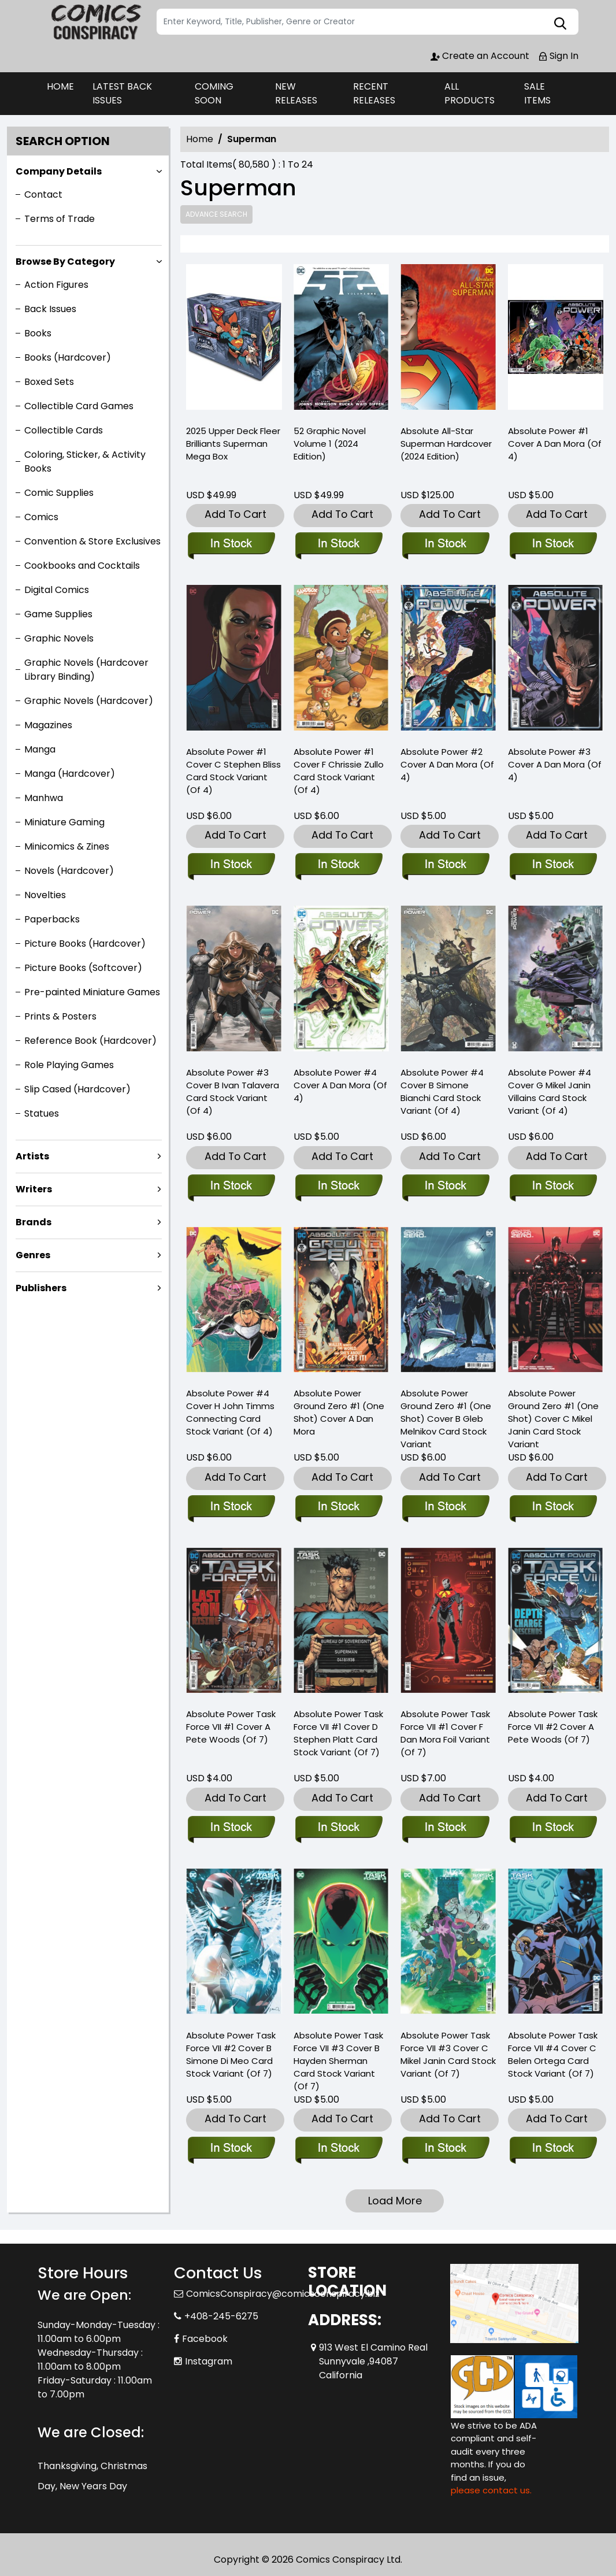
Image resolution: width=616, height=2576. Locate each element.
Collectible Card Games (78, 406)
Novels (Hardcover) (69, 870)
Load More (395, 2200)
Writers (34, 1189)
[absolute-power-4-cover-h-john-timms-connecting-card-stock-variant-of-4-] (231, 1507)
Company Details (59, 171)
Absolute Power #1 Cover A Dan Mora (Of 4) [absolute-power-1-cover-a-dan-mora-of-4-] (555, 443)
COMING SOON (214, 93)
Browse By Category (65, 261)
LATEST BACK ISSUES (122, 93)
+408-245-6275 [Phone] (221, 2316)
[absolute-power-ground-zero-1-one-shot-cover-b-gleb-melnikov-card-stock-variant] (445, 1507)
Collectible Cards (63, 430)
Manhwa (43, 798)
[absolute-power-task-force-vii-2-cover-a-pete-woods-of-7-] (553, 1828)
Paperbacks (52, 919)
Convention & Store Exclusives (92, 541)
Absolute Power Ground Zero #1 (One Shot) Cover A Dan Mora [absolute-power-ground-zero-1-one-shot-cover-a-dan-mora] (339, 1412)
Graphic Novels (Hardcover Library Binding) (86, 669)
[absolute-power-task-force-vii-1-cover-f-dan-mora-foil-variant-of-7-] (445, 1828)
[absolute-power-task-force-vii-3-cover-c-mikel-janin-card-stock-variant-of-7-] (445, 2149)
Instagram (208, 2361)
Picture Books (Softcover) (83, 967)
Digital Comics (56, 589)
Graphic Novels (59, 638)
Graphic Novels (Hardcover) (88, 700)
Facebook (205, 2338)
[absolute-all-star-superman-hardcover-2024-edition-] (448, 339)
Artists (32, 1156)
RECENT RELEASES (374, 93)
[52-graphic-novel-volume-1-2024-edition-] (341, 339)
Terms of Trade (59, 218)
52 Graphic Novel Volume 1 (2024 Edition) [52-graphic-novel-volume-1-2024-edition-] (330, 443)
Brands (33, 1222)
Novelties (45, 895)
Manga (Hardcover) (69, 773)
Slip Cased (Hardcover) (77, 1089)
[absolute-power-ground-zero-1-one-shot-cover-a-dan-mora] (338, 1507)
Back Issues (50, 309)
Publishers (41, 1288)
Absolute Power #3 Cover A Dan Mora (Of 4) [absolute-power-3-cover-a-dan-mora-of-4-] (555, 764)
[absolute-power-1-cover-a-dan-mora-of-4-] (556, 339)
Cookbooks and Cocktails (82, 565)
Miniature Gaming (64, 822)
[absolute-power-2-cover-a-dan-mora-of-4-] (445, 865)
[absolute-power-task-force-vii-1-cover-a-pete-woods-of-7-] (231, 1828)
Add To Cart (235, 514)
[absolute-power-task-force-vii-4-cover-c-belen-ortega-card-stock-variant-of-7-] (553, 2149)
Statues (41, 1113)
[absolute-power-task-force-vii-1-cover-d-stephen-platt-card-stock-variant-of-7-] (338, 1828)
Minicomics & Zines (66, 846)
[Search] (367, 22)
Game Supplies (58, 614)
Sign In (558, 55)
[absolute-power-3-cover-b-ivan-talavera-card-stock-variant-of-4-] (231, 1186)
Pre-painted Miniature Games (92, 992)
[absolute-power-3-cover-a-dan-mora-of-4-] (553, 865)
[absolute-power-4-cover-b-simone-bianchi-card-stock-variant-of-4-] (445, 1186)
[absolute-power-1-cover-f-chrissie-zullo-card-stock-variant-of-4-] (338, 865)
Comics (41, 517)
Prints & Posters (60, 1016)
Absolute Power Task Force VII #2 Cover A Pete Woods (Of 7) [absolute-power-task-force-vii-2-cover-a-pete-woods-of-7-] (553, 1726)
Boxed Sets (49, 381)
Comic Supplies (59, 492)
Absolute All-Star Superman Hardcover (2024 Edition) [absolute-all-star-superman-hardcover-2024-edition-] (446, 443)
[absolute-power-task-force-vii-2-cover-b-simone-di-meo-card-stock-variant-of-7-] (231, 2149)
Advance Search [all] (216, 214)
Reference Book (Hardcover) (90, 1040)
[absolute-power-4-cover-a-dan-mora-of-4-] (338, 1186)
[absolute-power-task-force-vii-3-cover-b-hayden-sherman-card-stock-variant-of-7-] (338, 2149)
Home (199, 139)
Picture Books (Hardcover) (85, 943)
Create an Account (480, 55)
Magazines (48, 725)
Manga (39, 749)
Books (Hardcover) (67, 357)
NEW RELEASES (296, 93)
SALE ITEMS (537, 93)
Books (37, 333)
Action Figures (56, 284)
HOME (60, 86)
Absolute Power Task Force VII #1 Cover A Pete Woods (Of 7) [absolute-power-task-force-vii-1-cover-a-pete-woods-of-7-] (231, 1726)
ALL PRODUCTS (469, 93)
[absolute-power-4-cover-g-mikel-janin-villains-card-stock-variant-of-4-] (553, 1186)
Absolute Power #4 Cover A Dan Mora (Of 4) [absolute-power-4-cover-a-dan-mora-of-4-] (340, 1085)
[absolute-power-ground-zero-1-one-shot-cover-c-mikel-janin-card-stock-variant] (553, 1507)
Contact (43, 194)
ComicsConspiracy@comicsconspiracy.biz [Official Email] (283, 2293)
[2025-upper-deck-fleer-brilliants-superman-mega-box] (234, 339)
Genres (33, 1255)
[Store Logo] (95, 21)
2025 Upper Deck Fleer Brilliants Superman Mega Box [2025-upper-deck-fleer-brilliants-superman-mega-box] (233, 443)
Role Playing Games (69, 1065)
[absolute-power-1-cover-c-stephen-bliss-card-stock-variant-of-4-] (231, 865)
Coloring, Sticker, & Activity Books (85, 461)
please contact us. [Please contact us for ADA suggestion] (491, 2490)
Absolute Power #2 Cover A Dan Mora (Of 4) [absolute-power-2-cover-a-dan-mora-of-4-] (447, 764)
